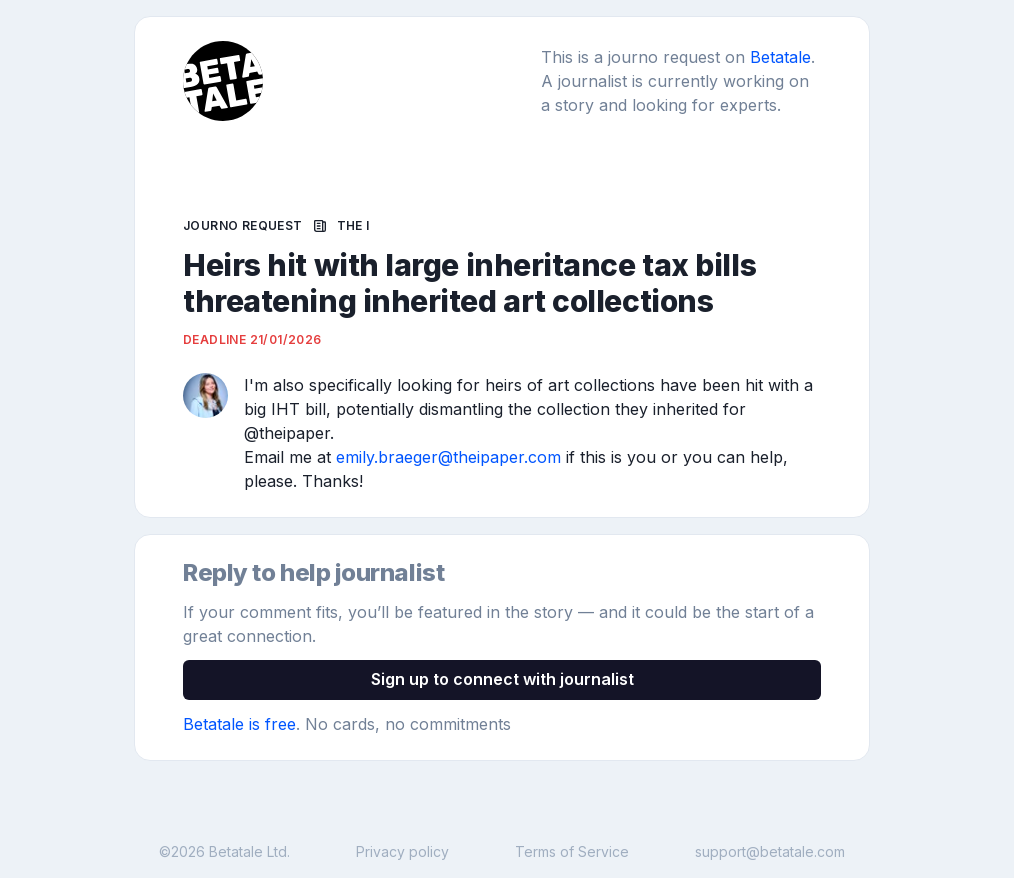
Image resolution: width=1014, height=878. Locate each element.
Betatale (780, 57)
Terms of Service (572, 851)
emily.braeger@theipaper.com (448, 457)
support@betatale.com (770, 851)
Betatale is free (239, 724)
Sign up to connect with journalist (502, 679)
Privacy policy (402, 851)
